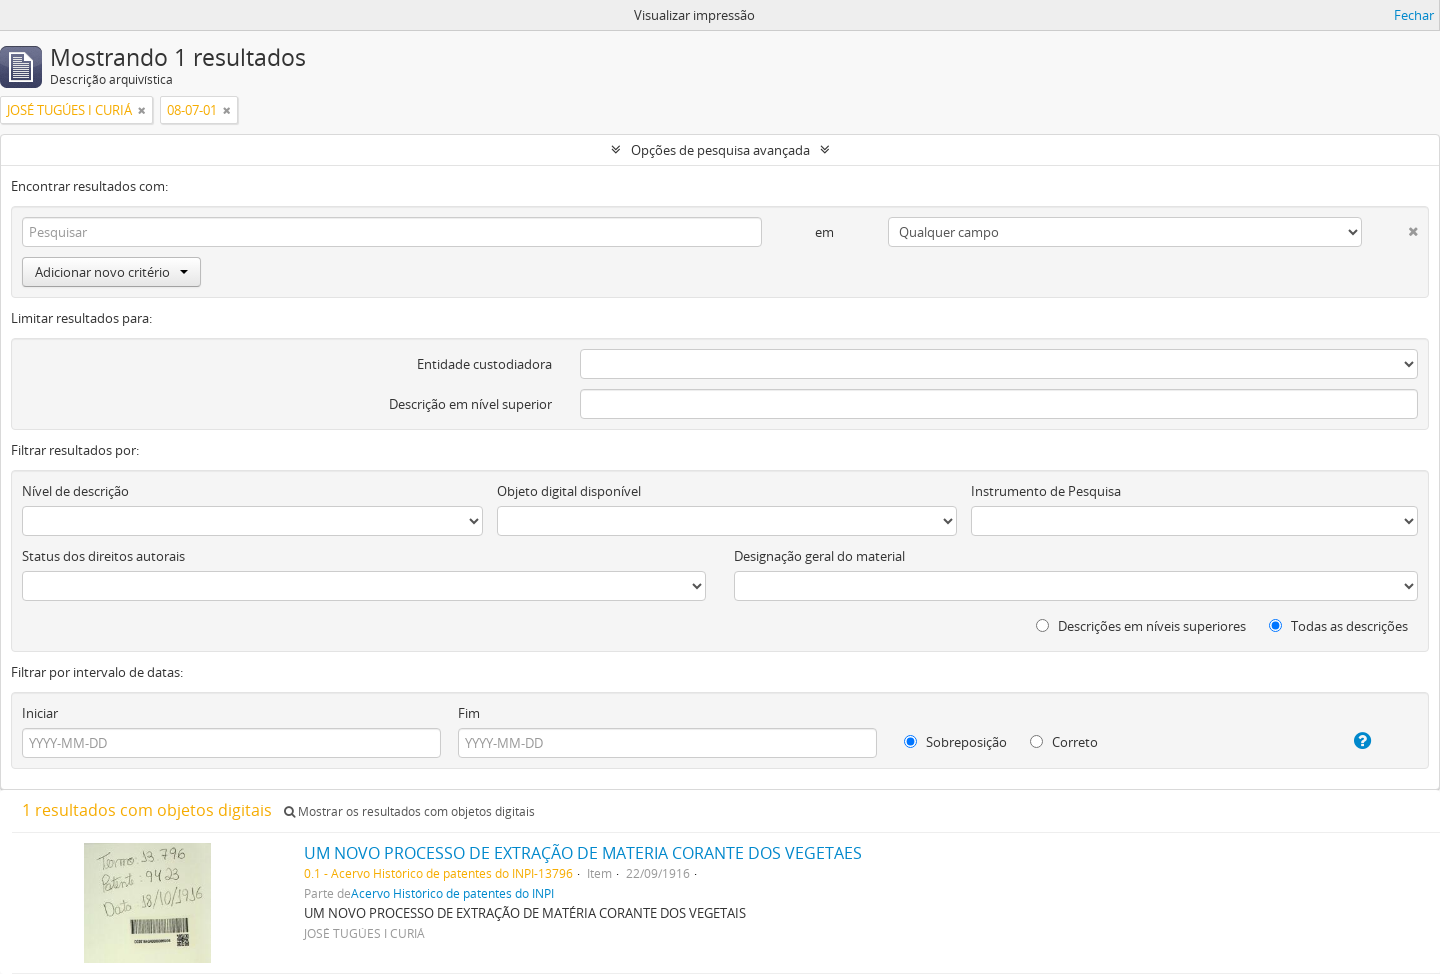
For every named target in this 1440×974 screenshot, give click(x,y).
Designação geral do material (819, 556)
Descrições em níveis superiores (1141, 626)
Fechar (1414, 15)
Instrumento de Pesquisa (1046, 491)
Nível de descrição (75, 491)
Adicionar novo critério (111, 272)
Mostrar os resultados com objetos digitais (409, 811)
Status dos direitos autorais (103, 556)
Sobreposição (955, 742)
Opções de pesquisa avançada (720, 150)
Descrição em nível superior (470, 404)
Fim (469, 713)
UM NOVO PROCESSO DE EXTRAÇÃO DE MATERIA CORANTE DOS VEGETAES (583, 853)
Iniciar (40, 713)
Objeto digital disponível (569, 491)
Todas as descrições (1338, 626)
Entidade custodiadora (484, 364)
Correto (1064, 742)
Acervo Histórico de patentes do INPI (452, 893)
